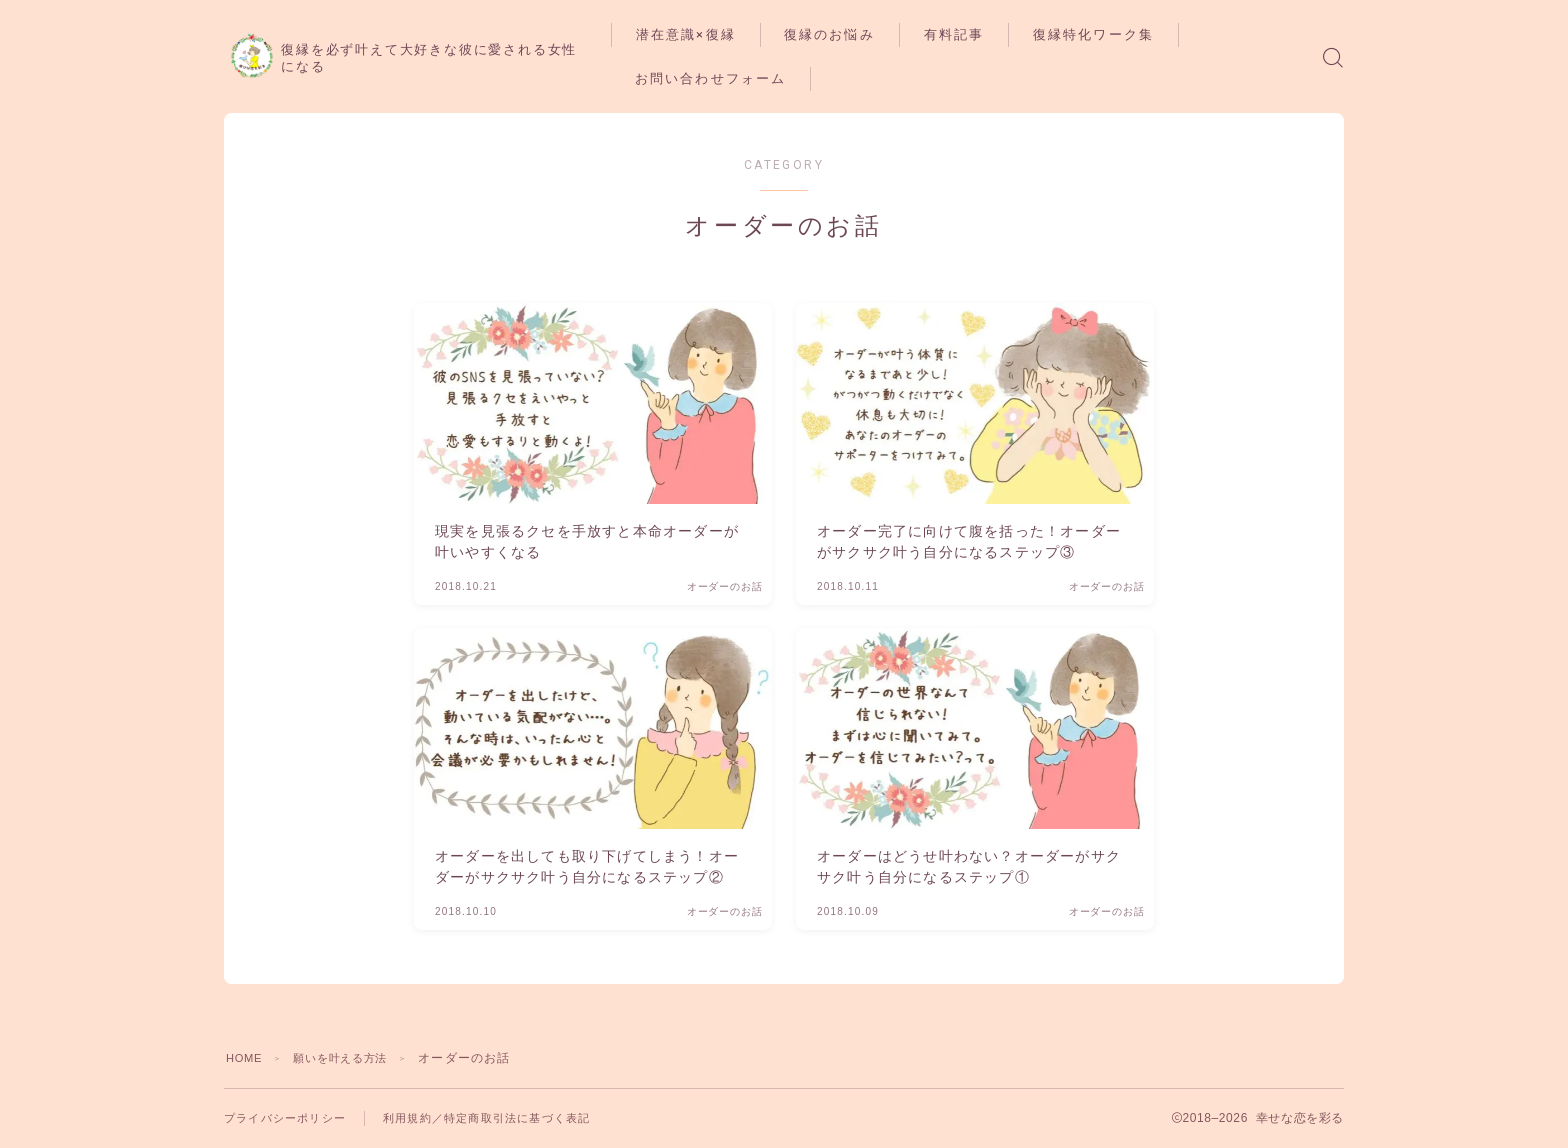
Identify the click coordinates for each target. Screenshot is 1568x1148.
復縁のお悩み (874, 34)
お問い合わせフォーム (754, 78)
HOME (246, 1058)
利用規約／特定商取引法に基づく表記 (505, 1118)
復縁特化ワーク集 (1138, 34)
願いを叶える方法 (351, 1058)
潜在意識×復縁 (730, 34)
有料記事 (999, 34)
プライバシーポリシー (290, 1118)
